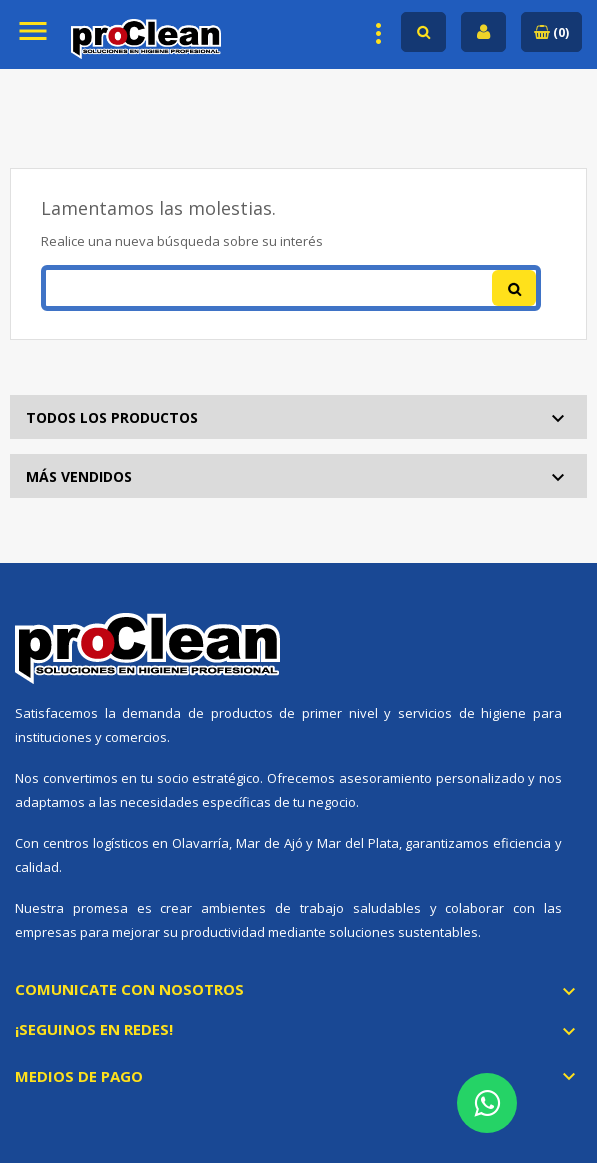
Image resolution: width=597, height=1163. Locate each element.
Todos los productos (112, 417)
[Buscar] (291, 288)
